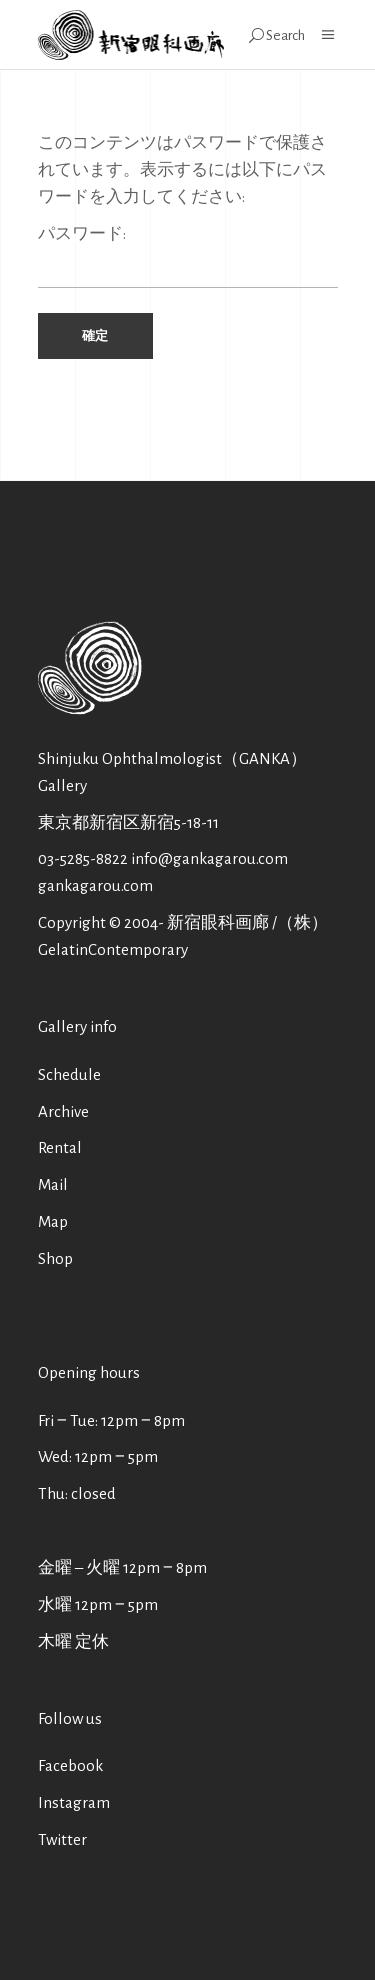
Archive (63, 1111)
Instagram (74, 1802)
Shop (55, 1258)
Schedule (69, 1074)
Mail (53, 1184)
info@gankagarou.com (209, 858)
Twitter (62, 1839)
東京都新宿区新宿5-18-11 (128, 822)
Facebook (70, 1765)
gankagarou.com (95, 885)
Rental (60, 1147)
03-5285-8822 (83, 858)
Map (53, 1221)
